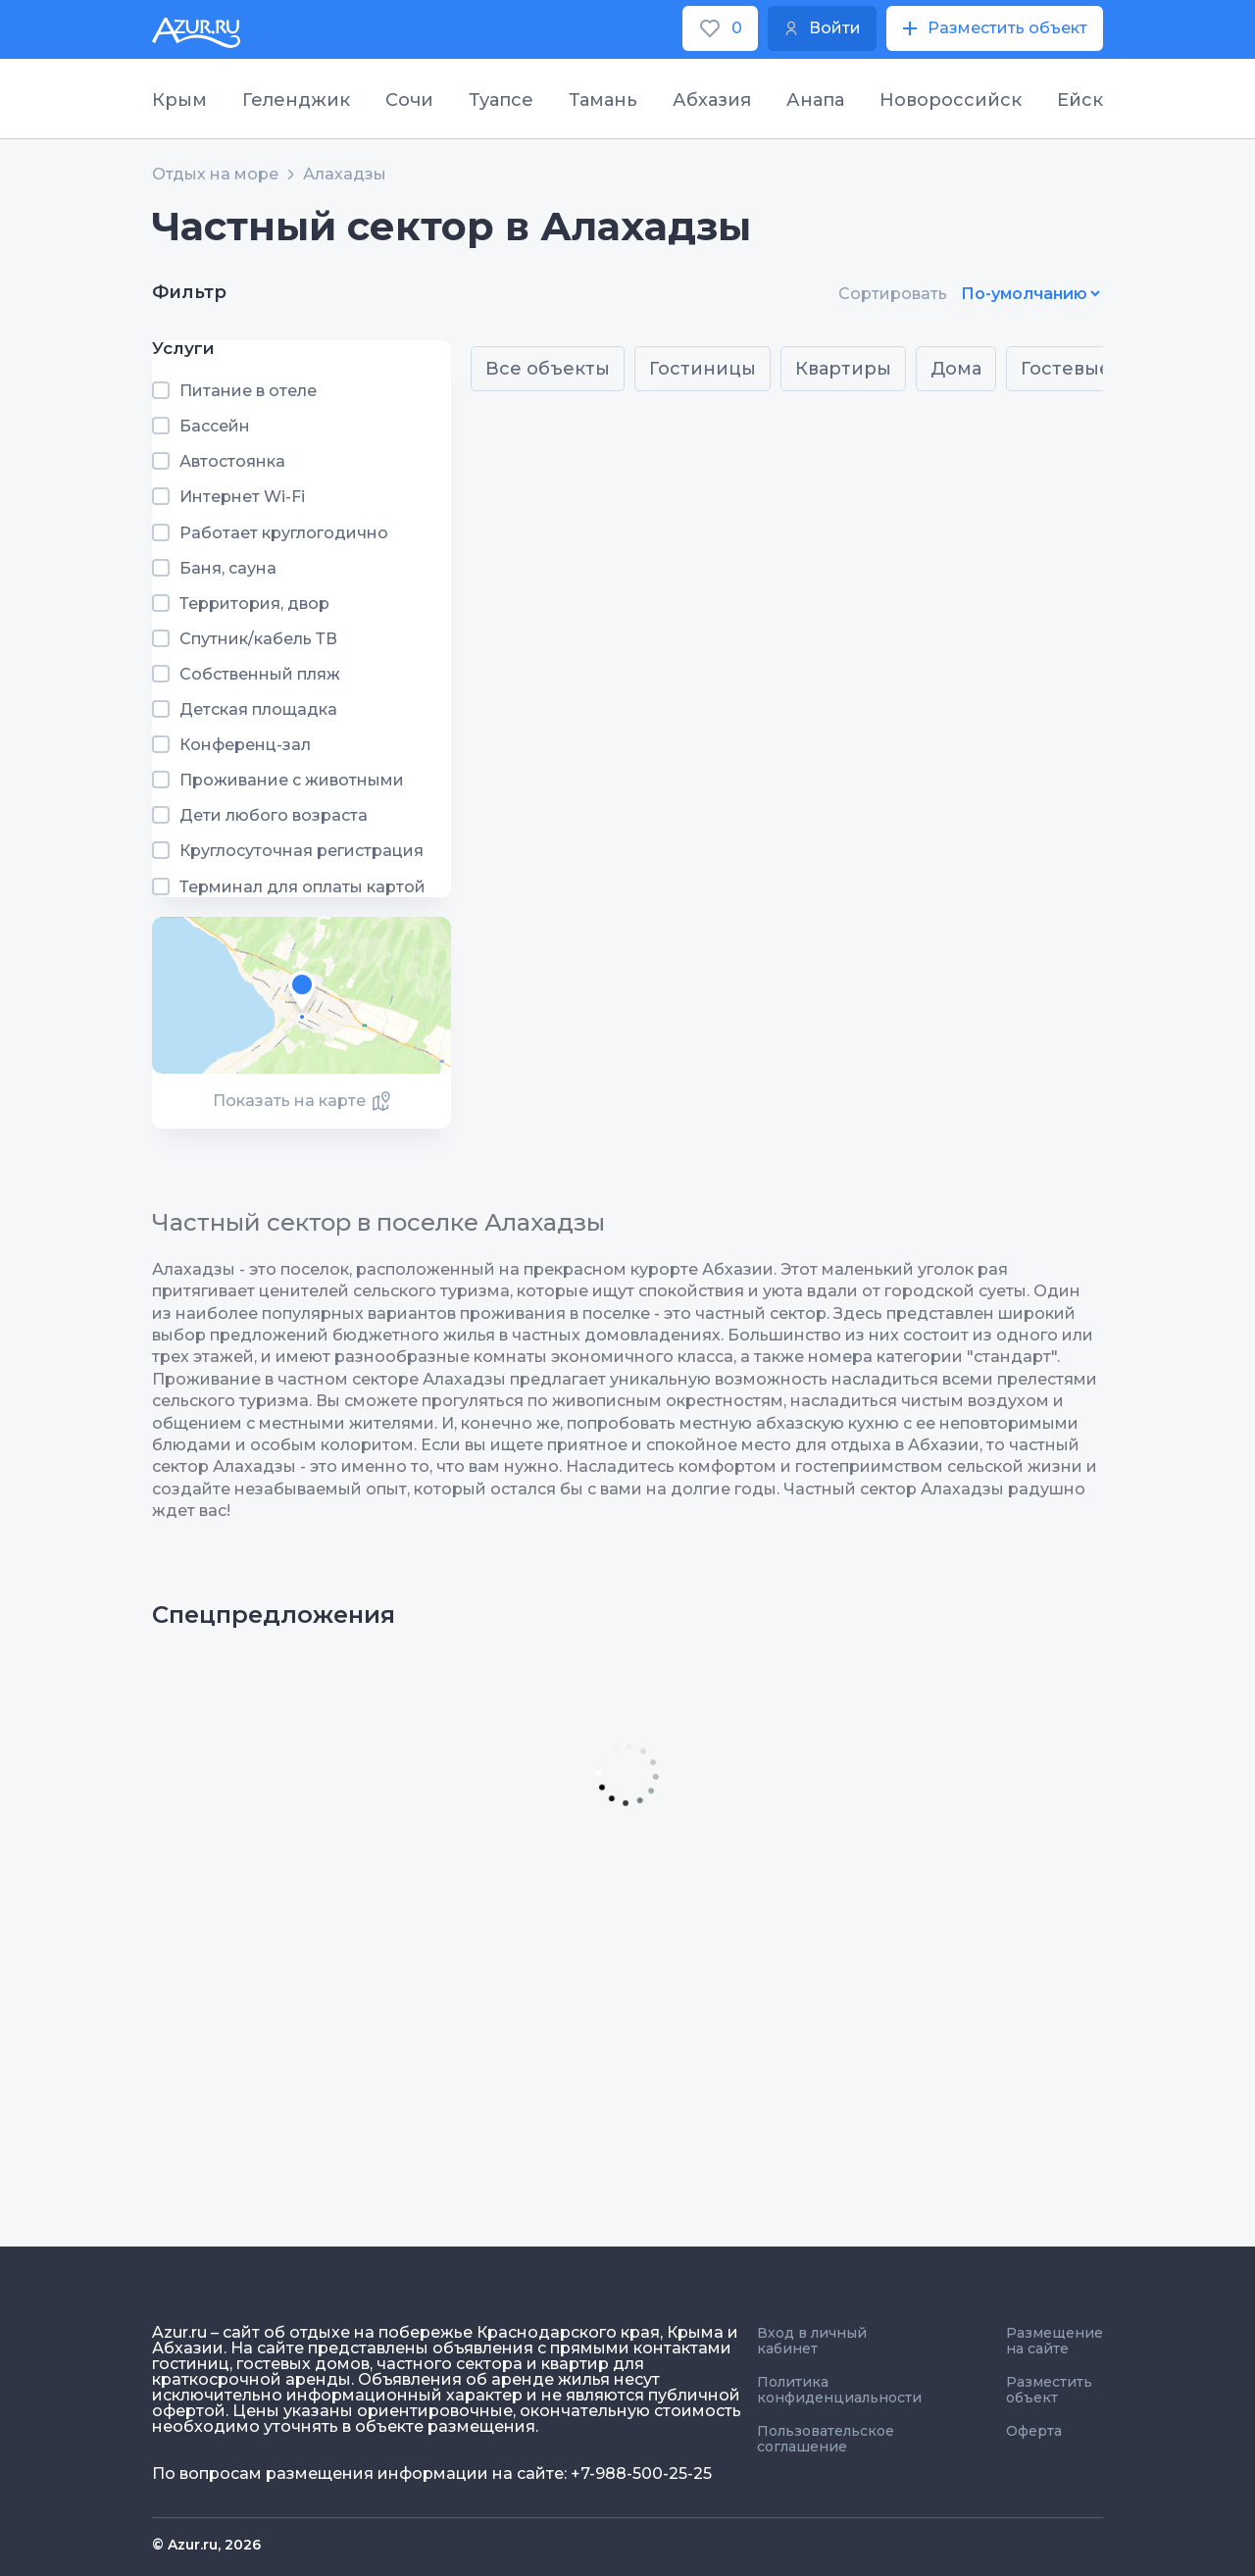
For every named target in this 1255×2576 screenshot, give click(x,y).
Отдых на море (215, 174)
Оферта (1034, 2431)
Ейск (1080, 100)
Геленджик (296, 100)
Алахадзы (344, 174)
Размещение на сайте (1054, 2340)
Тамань (603, 100)
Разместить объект (1049, 2389)
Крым (179, 100)
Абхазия (712, 100)
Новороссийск (950, 100)
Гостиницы (702, 368)
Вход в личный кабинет (812, 2340)
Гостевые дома (1093, 368)
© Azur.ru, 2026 (206, 2544)
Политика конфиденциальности (839, 2389)
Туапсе (501, 100)
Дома (955, 368)
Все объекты (547, 368)
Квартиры (843, 368)
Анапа (815, 100)
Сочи (409, 100)
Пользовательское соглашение (825, 2438)
